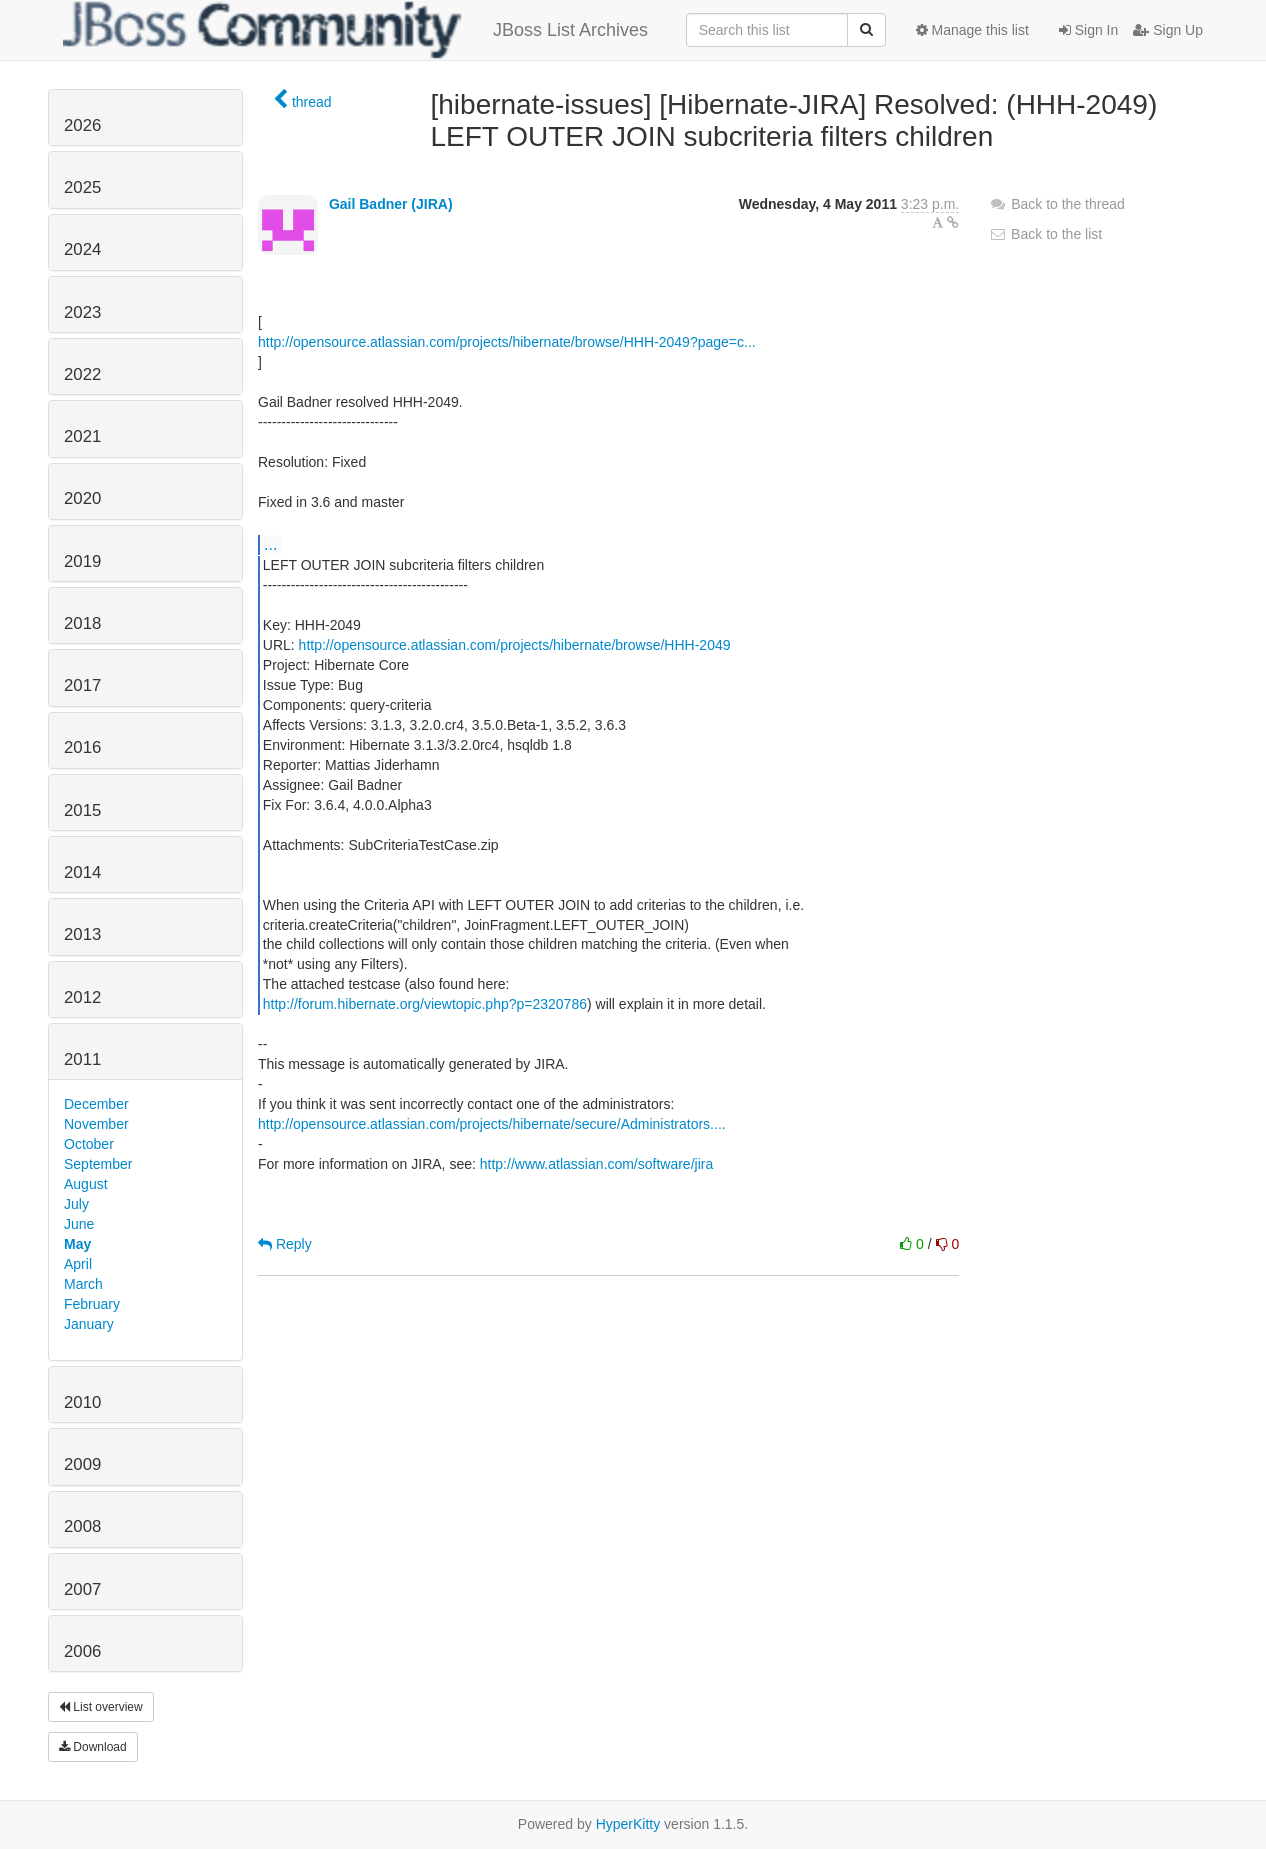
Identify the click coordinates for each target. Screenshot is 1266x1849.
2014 (82, 872)
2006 (82, 1651)
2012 (82, 997)
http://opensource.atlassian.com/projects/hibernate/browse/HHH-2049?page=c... (507, 342)
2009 (82, 1464)
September (98, 1164)
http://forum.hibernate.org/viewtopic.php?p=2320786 (425, 1004)
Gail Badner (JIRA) (391, 204)
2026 (82, 125)
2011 (82, 1059)
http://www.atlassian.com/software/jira (596, 1164)
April (78, 1264)
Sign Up (1168, 30)
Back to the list (1045, 234)
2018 (82, 623)
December (96, 1104)
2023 (82, 312)
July (76, 1204)
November (96, 1124)
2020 (82, 498)
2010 (82, 1402)
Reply (285, 1244)
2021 (82, 436)
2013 (82, 934)
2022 (82, 374)
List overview (101, 1707)
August (86, 1184)
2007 (82, 1589)
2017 (82, 685)
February (92, 1304)
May (77, 1244)
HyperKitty (628, 1824)
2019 (82, 561)
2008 (82, 1526)
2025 (82, 187)
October (89, 1144)
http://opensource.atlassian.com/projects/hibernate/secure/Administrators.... (492, 1124)
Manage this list (972, 30)
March (83, 1284)
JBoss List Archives (355, 30)
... (270, 544)
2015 (82, 810)
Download (93, 1747)
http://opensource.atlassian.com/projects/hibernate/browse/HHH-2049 (515, 645)
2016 (82, 747)
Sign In (1088, 30)
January (89, 1324)
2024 (82, 249)
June (79, 1224)
